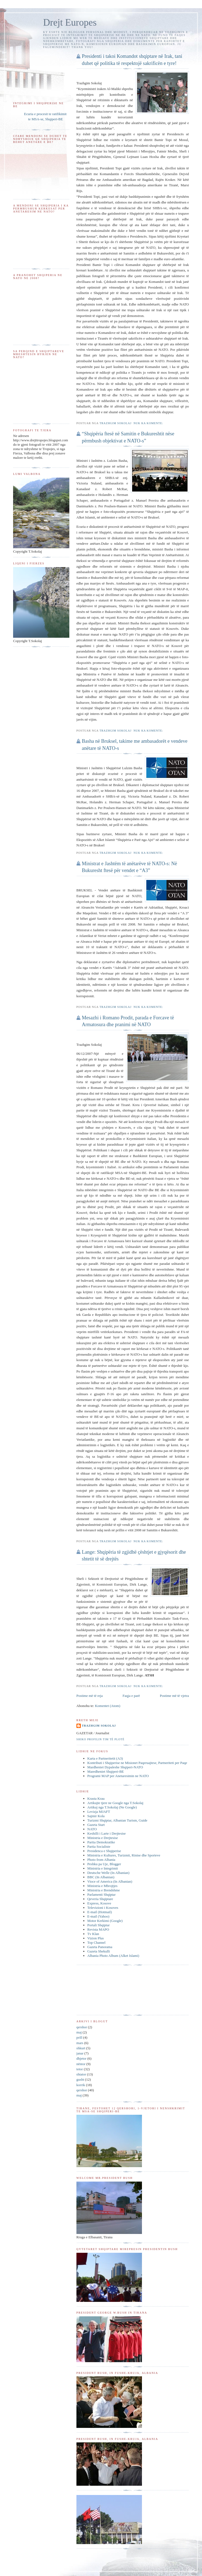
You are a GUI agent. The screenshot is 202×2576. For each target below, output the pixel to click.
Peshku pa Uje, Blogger (104, 1864)
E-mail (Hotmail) (99, 1912)
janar (80, 2053)
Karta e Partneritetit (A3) (105, 1758)
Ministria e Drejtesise (102, 1838)
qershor (81, 2027)
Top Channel (96, 1942)
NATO (92, 1829)
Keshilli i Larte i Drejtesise (106, 1833)
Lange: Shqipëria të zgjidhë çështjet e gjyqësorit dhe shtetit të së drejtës (134, 1555)
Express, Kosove (99, 1903)
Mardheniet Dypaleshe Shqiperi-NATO (115, 1767)
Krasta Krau (96, 1798)
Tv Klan (93, 1934)
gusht (80, 2079)
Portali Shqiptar (98, 1925)
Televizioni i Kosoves (102, 1908)
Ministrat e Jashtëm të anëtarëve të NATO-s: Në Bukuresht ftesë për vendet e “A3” (129, 867)
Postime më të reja (89, 1696)
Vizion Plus (95, 1938)
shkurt (80, 2048)
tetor (79, 2069)
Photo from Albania (101, 1860)
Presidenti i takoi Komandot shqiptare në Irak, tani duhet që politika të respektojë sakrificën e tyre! (132, 59)
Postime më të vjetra (174, 1696)
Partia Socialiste (98, 1846)
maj (79, 2032)
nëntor (80, 2064)
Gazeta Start (96, 1825)
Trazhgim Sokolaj (99, 1725)
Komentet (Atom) (107, 1706)
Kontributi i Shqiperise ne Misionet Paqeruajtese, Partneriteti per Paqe (137, 1763)
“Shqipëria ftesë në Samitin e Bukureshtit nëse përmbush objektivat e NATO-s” (128, 437)
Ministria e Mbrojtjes (102, 1886)
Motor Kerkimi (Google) (105, 1921)
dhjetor (81, 2058)
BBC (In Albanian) (100, 1877)
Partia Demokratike (101, 1842)
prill (79, 2037)
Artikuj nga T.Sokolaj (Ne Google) (112, 1807)
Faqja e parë (131, 1696)
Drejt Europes (70, 22)
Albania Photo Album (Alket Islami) (113, 1956)
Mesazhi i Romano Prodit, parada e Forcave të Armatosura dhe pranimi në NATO (128, 1021)
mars (79, 2043)
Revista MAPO (98, 1929)
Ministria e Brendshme (103, 1890)
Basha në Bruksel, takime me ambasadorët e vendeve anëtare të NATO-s (135, 744)
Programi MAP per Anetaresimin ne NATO (118, 1776)
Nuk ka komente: (148, 423)
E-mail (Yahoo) (98, 1916)
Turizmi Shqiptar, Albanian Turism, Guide (117, 1820)
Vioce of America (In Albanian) (109, 1881)
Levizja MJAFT (98, 1812)
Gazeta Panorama (99, 1947)
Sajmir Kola (96, 1816)
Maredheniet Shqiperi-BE (105, 1771)
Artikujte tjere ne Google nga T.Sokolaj (115, 1803)
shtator (81, 2074)
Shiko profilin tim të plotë (100, 1739)
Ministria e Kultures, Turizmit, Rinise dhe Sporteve (123, 1855)
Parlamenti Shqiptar (101, 1894)
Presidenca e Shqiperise (104, 1851)
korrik (80, 2085)
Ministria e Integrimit (102, 1868)
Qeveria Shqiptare (100, 1899)
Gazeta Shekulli (98, 1951)
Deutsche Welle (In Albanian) (108, 1873)
